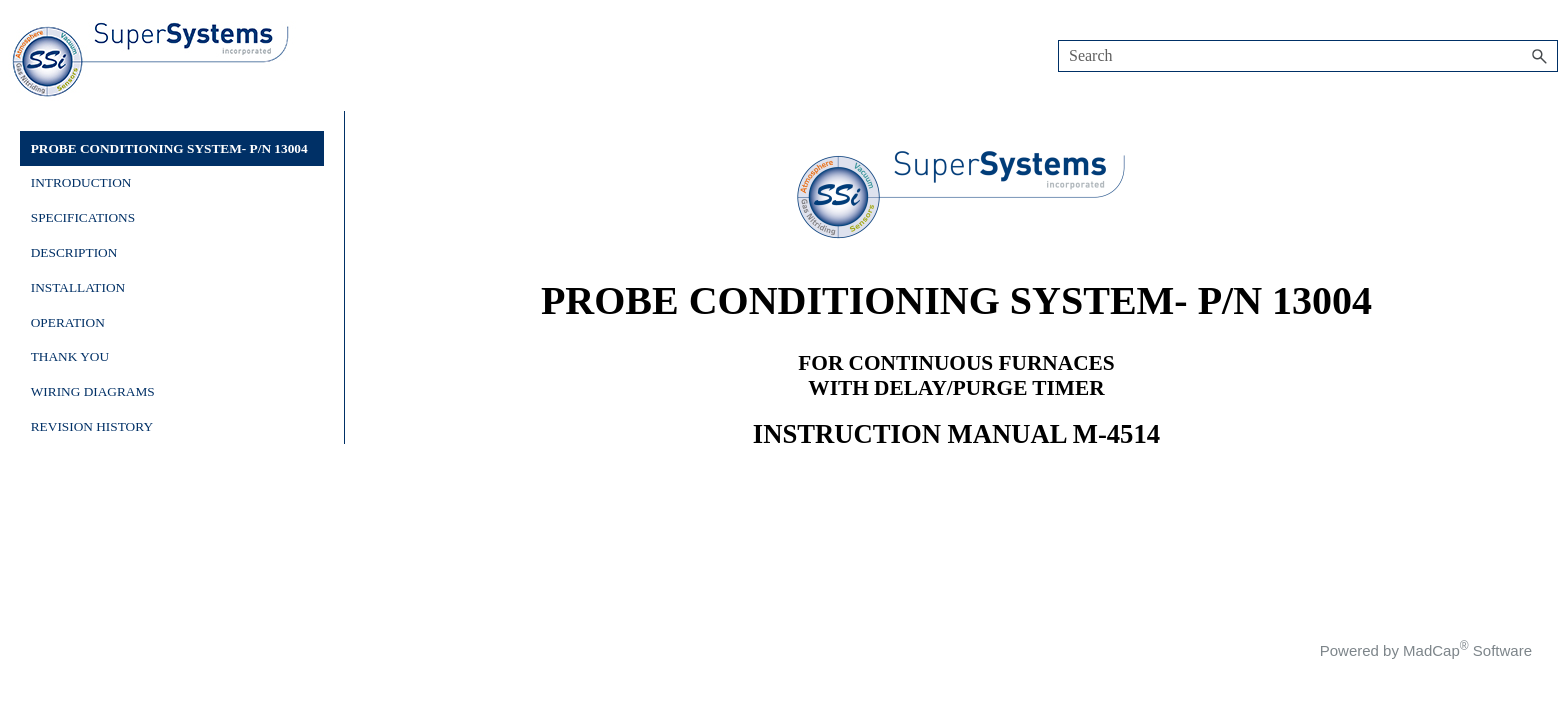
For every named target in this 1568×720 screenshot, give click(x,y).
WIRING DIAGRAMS (93, 391)
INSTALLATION (78, 287)
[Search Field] (1308, 56)
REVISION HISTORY (92, 426)
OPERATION (68, 322)
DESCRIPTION (74, 252)
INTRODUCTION (81, 182)
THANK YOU (70, 356)
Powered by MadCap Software (1426, 650)
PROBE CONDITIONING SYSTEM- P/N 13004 (169, 148)
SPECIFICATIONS (83, 217)
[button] (1540, 56)
